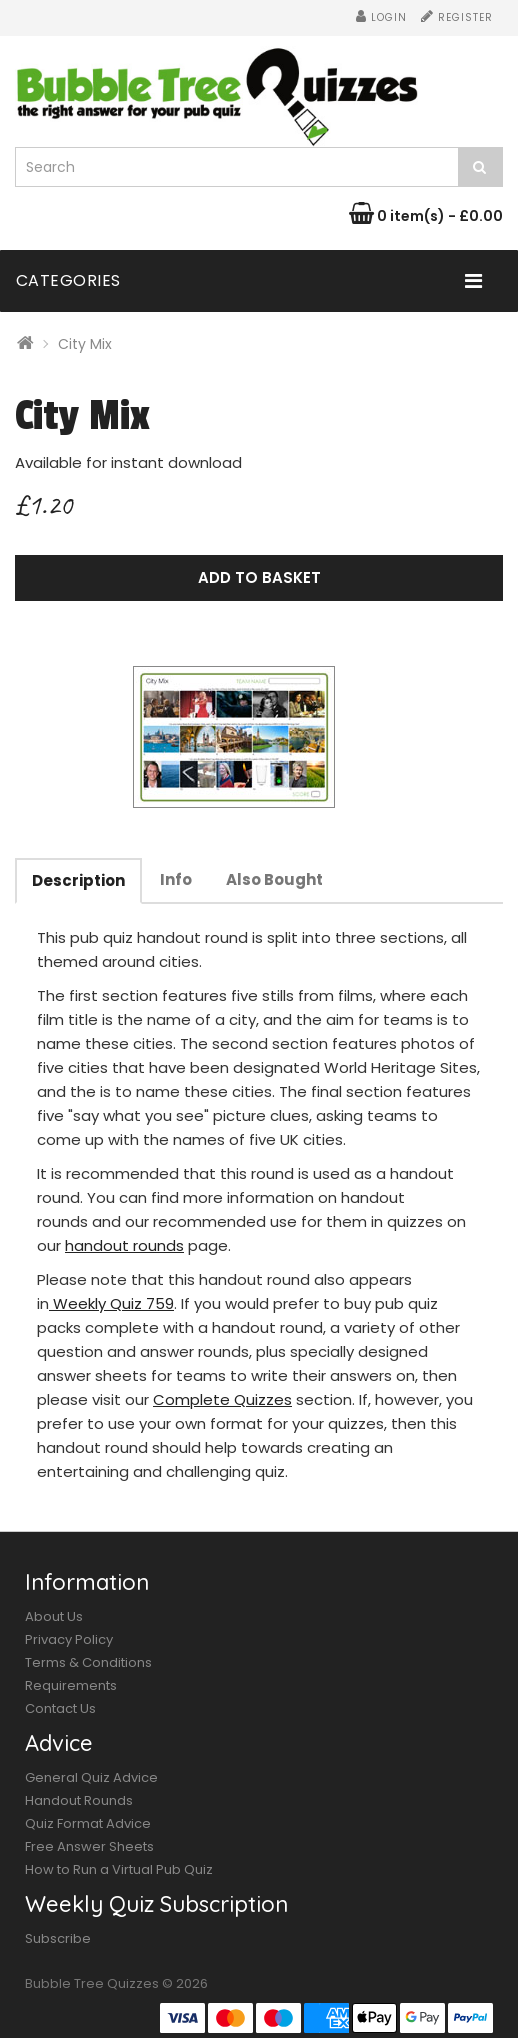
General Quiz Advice (91, 1777)
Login (381, 17)
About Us (54, 1616)
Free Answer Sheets (89, 1846)
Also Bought (274, 879)
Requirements (71, 1685)
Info (176, 879)
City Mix (85, 344)
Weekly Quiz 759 (111, 1303)
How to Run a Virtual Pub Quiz (119, 1869)
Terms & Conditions (88, 1662)
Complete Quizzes (222, 1399)
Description (78, 880)
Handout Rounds (79, 1800)
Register (457, 17)
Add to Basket (259, 577)
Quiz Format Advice (88, 1823)
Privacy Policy (69, 1639)
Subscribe (58, 1938)
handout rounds (124, 1245)
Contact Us (60, 1708)
